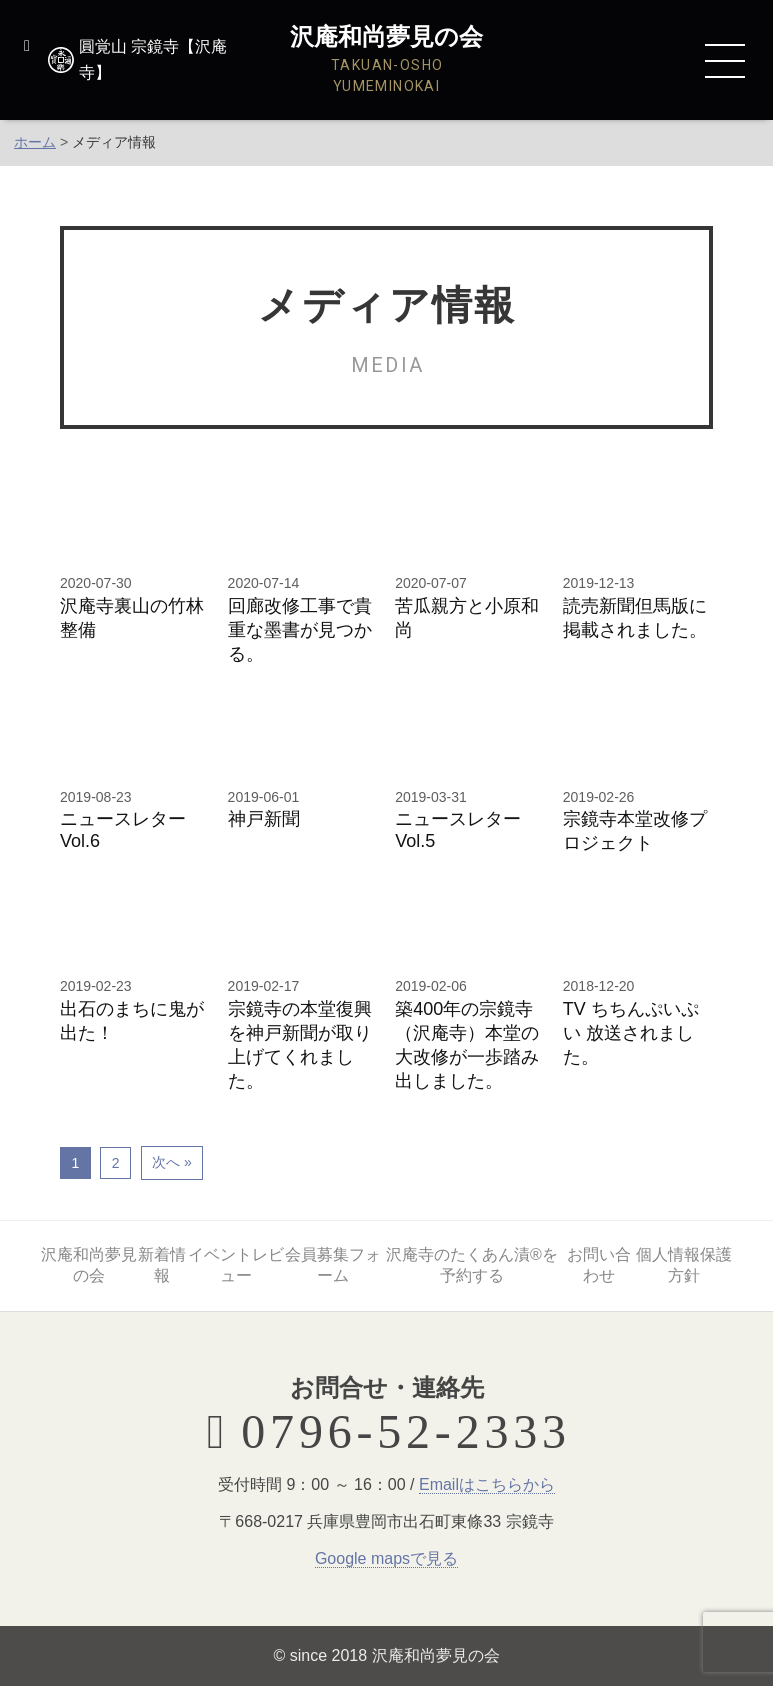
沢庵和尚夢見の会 (89, 1265)
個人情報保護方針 (684, 1265)
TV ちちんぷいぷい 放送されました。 (631, 1033)
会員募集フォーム (333, 1265)
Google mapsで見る (386, 1558)
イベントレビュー (235, 1265)
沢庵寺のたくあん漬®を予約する (472, 1265)
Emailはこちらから (487, 1484)
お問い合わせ (599, 1265)
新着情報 (162, 1265)
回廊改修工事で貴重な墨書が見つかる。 (300, 630)
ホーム (35, 142)
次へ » (172, 1162)
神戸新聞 (264, 819)
